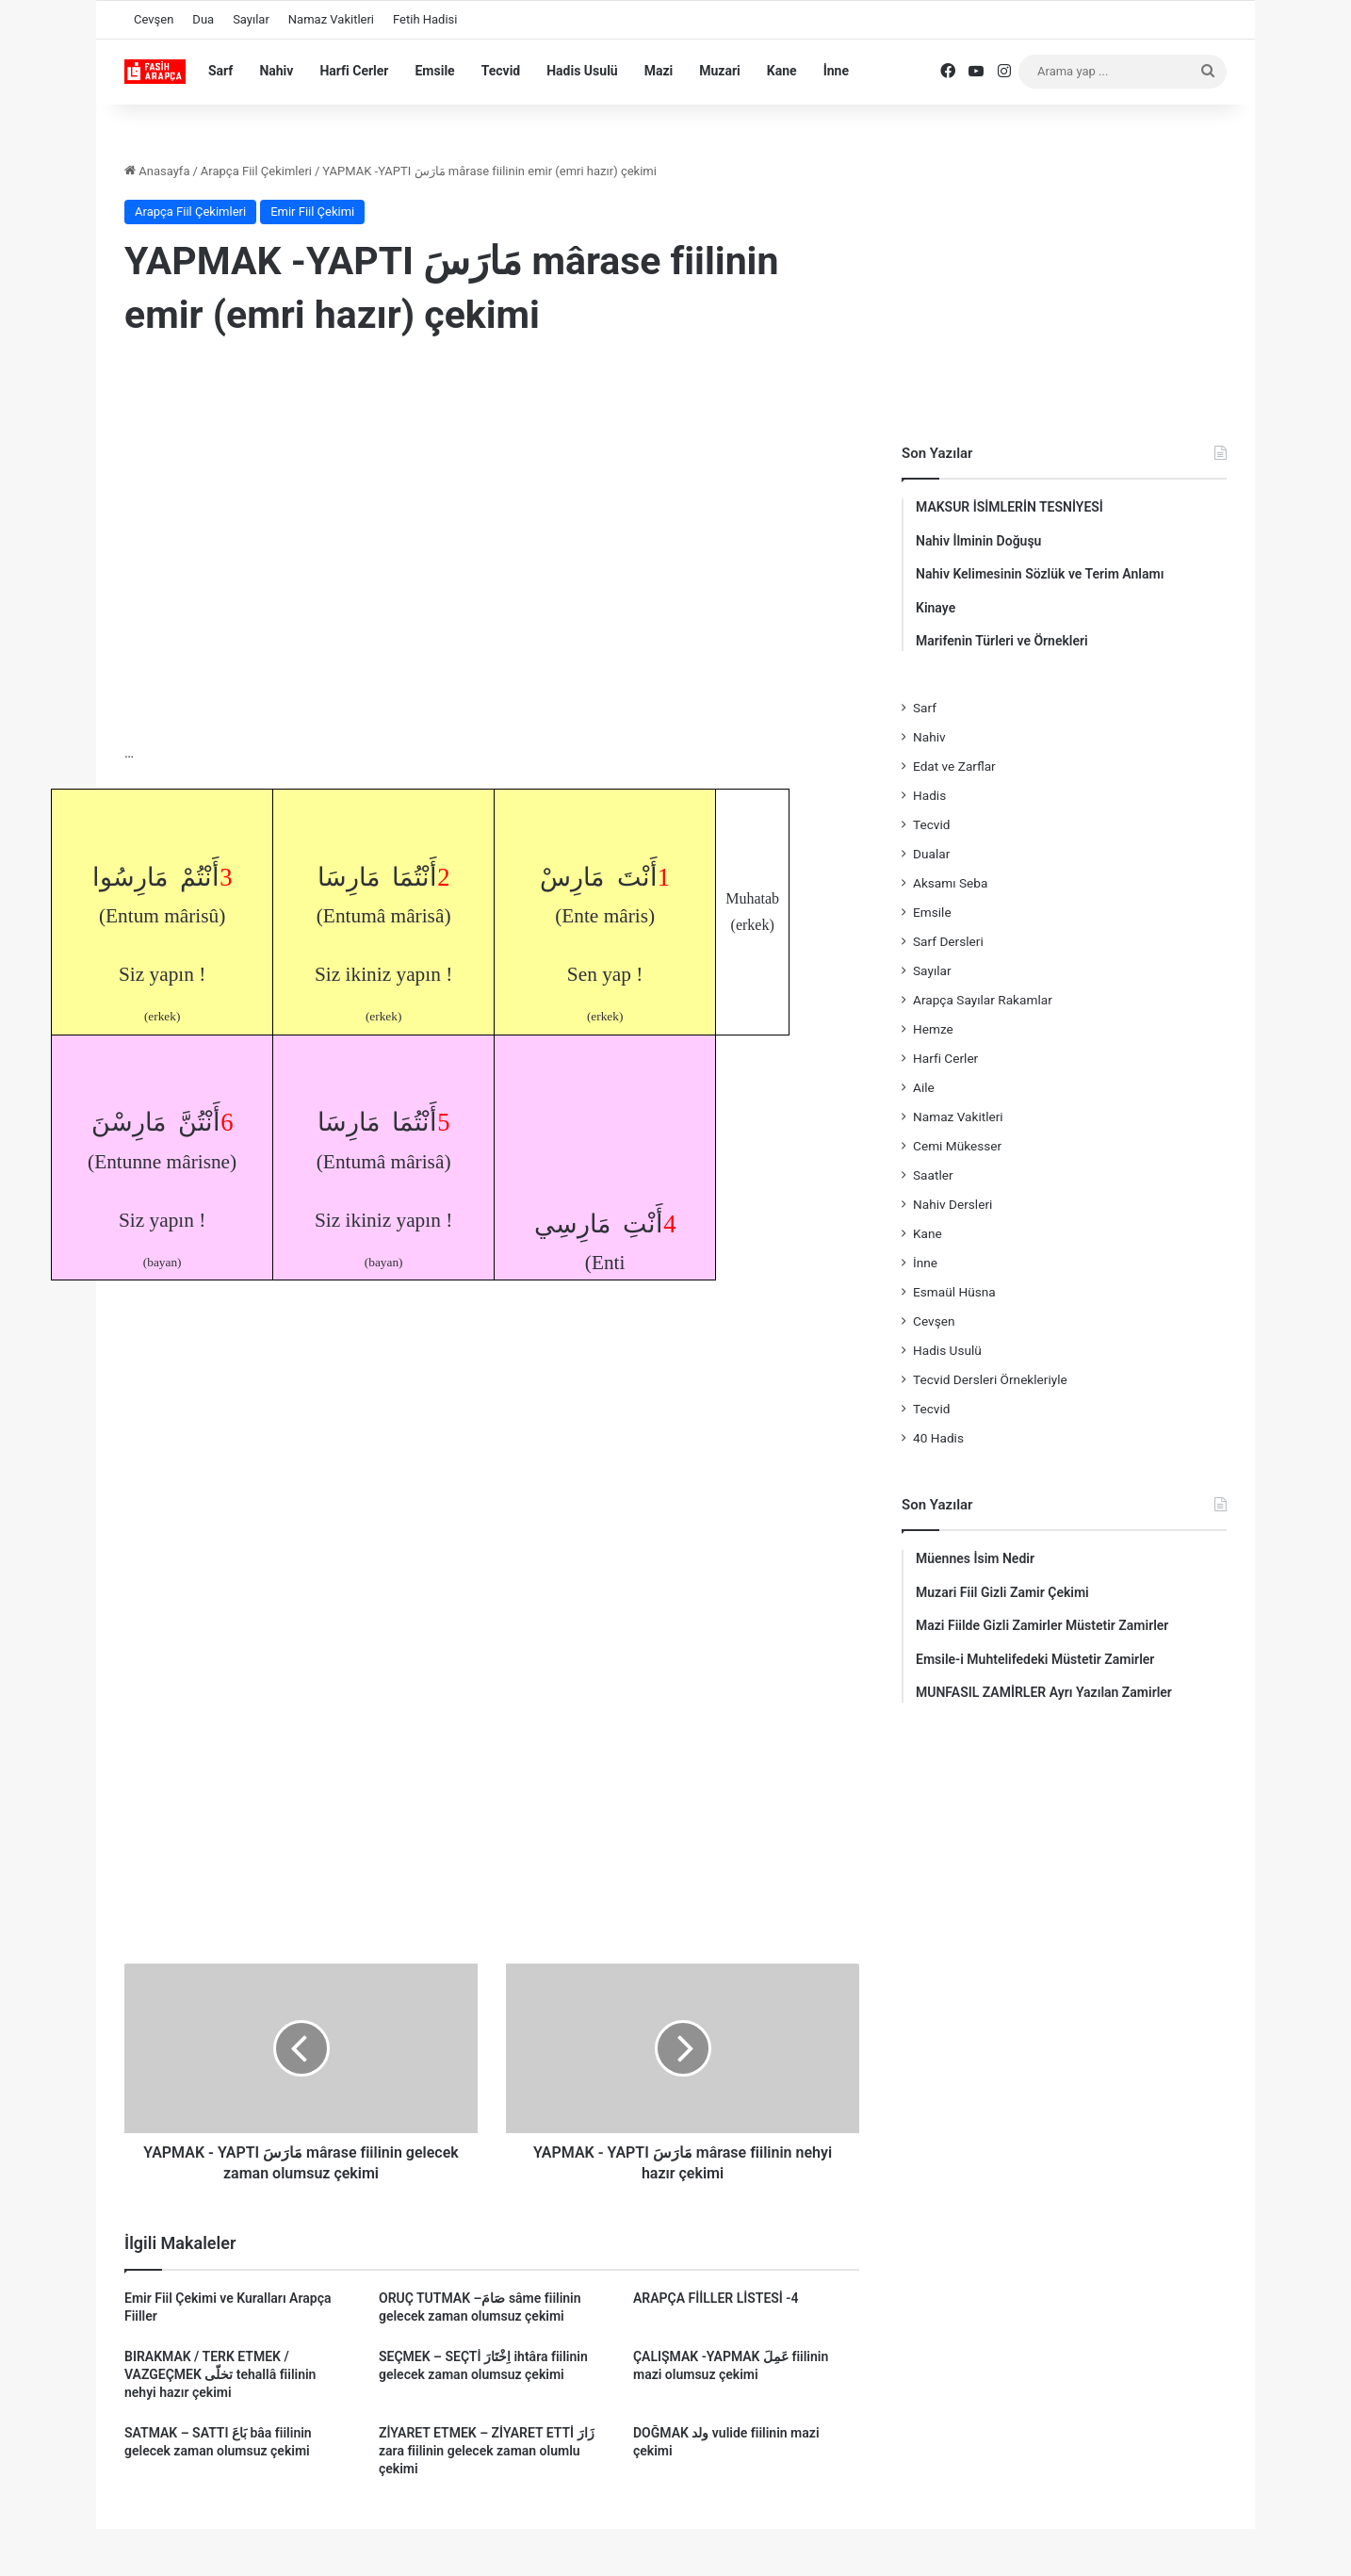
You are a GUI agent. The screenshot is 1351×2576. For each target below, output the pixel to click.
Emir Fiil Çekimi (312, 211)
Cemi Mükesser (957, 1145)
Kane (782, 70)
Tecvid (501, 70)
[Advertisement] (491, 508)
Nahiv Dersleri (952, 1204)
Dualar (931, 853)
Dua (203, 19)
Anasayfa (156, 171)
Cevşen (153, 19)
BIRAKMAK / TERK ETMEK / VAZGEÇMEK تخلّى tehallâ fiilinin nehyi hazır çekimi (220, 2374)
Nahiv (276, 70)
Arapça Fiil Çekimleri (256, 171)
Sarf (220, 70)
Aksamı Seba (950, 882)
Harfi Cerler (353, 70)
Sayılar (251, 19)
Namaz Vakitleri (331, 19)
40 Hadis (938, 1437)
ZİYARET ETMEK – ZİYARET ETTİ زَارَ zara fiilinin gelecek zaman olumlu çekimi (486, 2450)
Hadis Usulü (581, 70)
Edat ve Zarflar (954, 766)
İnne (836, 70)
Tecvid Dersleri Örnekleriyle (990, 1379)
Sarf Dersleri (948, 941)
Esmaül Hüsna (954, 1291)
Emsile (434, 70)
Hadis (929, 795)
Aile (924, 1087)
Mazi (659, 70)
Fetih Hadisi (425, 19)
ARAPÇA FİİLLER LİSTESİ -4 (716, 2298)
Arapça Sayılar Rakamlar (982, 999)
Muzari (720, 70)
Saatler (933, 1174)
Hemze (933, 1028)
